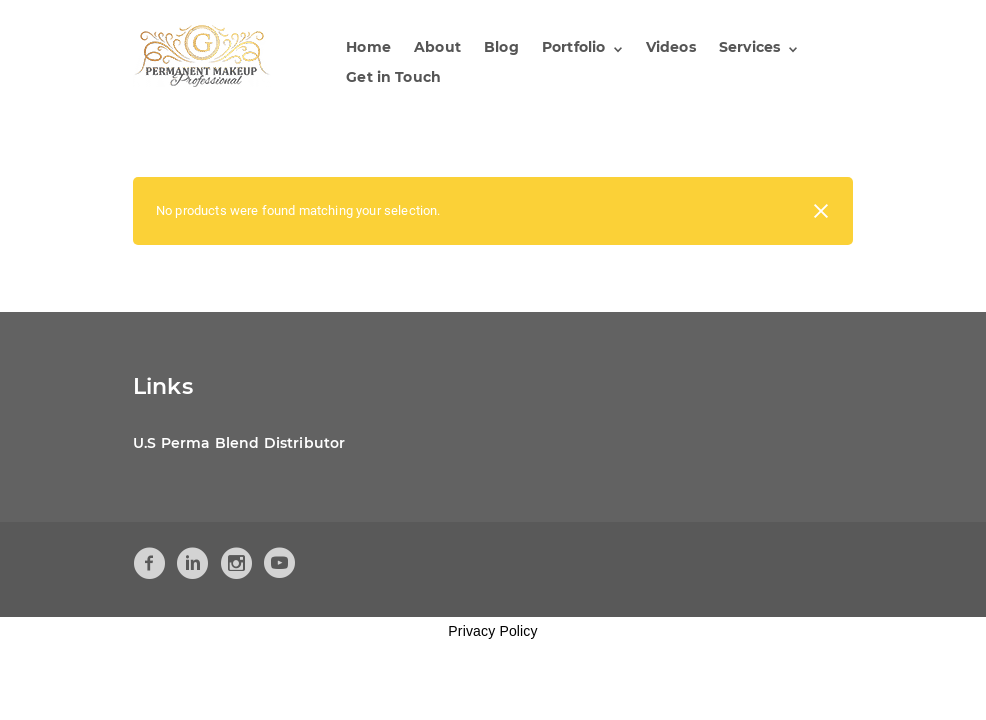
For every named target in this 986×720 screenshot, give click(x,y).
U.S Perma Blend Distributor (239, 443)
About (437, 47)
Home (368, 47)
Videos (671, 47)
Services (749, 47)
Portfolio (573, 47)
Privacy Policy (492, 631)
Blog (501, 47)
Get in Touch (393, 77)
